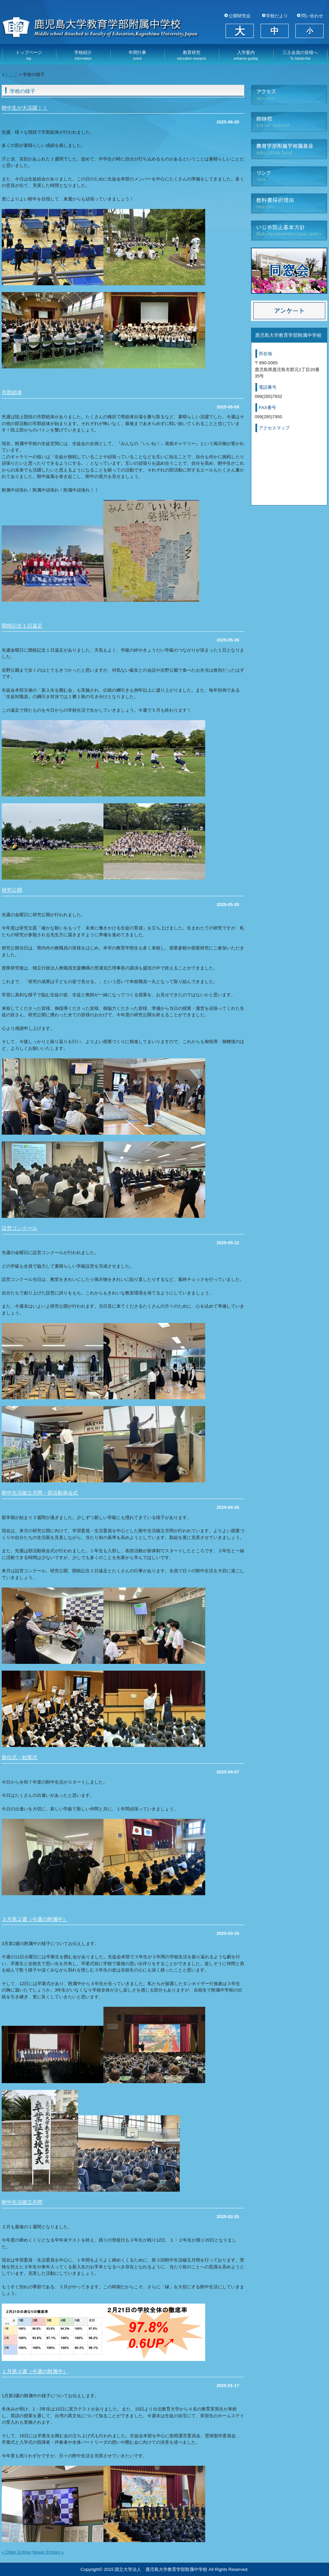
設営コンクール (19, 1228)
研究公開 (12, 890)
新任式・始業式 (19, 1757)
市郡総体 (12, 392)
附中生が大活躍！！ (24, 108)
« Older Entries (16, 2552)
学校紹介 (83, 55)
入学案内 (246, 55)
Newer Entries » (47, 2552)
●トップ (10, 74)
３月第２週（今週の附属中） (35, 1919)
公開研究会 (240, 16)
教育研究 (191, 55)
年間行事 (137, 55)
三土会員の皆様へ (300, 55)
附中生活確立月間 (22, 2202)
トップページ (29, 55)
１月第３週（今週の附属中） (35, 2371)
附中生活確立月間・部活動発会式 (40, 1493)
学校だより (277, 16)
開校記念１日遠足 (22, 626)
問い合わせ (312, 16)
